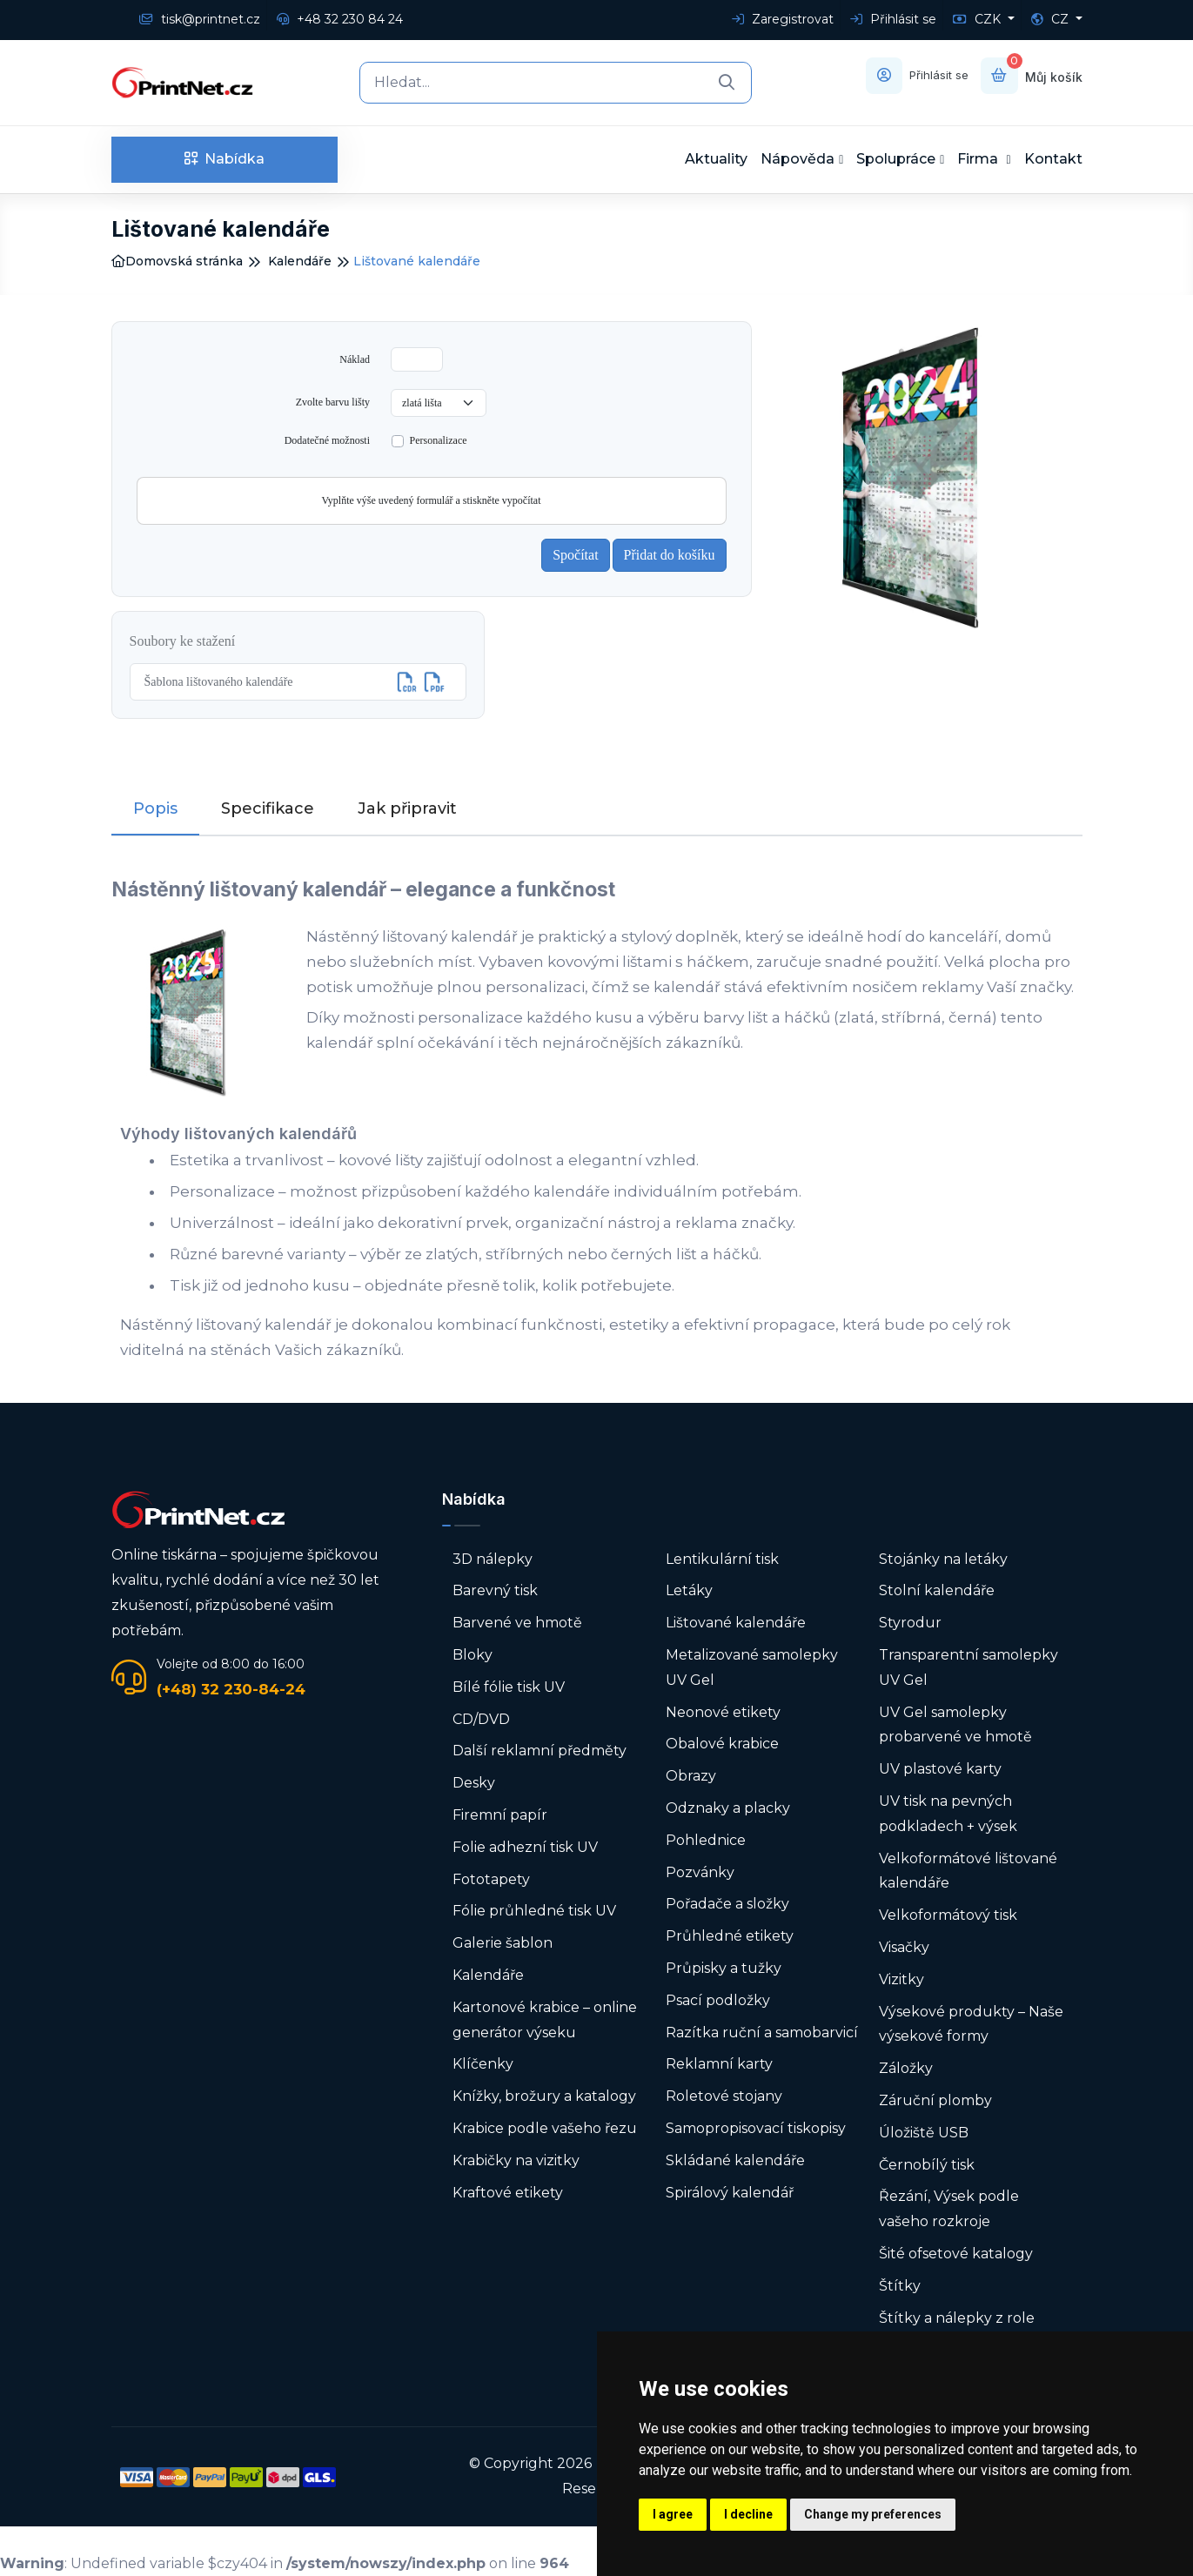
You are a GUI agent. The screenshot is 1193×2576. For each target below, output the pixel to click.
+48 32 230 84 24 (340, 19)
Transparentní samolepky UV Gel (968, 1667)
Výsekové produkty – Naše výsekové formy (971, 2023)
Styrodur (910, 1622)
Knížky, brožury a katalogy (544, 2096)
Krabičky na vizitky (516, 2160)
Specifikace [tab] (267, 808)
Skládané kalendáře (735, 2160)
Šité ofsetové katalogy (956, 2253)
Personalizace (438, 440)
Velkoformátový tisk (948, 1915)
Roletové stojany (724, 2096)
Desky (473, 1782)
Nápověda (797, 159)
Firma (979, 159)
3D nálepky (492, 1559)
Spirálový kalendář (730, 2192)
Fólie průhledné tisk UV (534, 1910)
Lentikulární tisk (722, 1559)
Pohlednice (706, 1840)
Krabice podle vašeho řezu (544, 2128)
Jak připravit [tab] (407, 808)
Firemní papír (499, 1815)
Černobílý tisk (927, 2164)
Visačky (904, 1947)
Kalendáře (300, 261)
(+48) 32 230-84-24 (231, 1688)
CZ (1051, 19)
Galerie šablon (502, 1943)
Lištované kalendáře (736, 1622)
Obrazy (691, 1776)
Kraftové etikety (507, 2192)
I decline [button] (748, 2514)
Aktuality (716, 159)
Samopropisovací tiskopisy (756, 2128)
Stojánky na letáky (943, 1559)
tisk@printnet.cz (199, 19)
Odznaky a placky (728, 1808)
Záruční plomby (935, 2100)
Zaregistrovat (783, 19)
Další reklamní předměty (539, 1750)
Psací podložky (718, 2000)
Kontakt (1053, 159)
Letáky (689, 1590)
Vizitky (901, 1979)
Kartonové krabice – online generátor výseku (544, 2020)
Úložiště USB (923, 2132)
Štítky (900, 2285)
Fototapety (491, 1878)
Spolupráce (895, 159)
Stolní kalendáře (937, 1590)
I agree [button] (673, 2514)
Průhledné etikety (730, 1936)
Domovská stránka (177, 261)
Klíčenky (482, 2064)
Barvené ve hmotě (517, 1622)
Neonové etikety (723, 1711)
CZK (978, 19)
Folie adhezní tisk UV (525, 1847)
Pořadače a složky (727, 1903)
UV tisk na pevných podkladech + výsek (948, 1814)
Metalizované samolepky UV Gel (752, 1667)
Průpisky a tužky (723, 1968)
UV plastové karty (940, 1769)
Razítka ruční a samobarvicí (762, 2031)
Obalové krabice (722, 1743)
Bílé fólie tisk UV (508, 1687)
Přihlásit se (893, 19)
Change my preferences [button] (873, 2514)
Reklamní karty (719, 2064)
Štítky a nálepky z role (957, 2317)
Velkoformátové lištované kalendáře (968, 1870)
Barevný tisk (495, 1590)
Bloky (472, 1655)
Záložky (906, 2068)
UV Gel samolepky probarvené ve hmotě (955, 1724)
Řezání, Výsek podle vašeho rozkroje (949, 2209)
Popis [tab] (155, 808)
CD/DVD (481, 1718)
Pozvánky (700, 1871)
